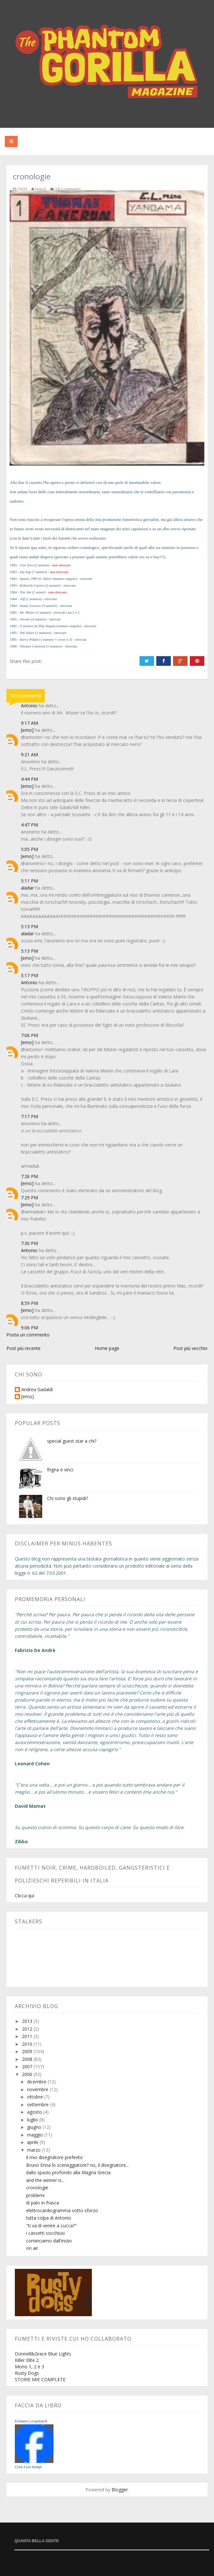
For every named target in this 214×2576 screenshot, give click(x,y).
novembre (38, 2089)
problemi (35, 2195)
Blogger (120, 2489)
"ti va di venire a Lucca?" (51, 2225)
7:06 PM (29, 1035)
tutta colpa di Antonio (48, 2218)
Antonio (29, 706)
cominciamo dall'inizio (49, 2241)
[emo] (27, 730)
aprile (33, 2142)
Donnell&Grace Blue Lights (43, 2354)
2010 (28, 2044)
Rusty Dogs (27, 2373)
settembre (38, 2104)
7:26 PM (29, 1176)
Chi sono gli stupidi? (67, 1498)
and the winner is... (45, 2180)
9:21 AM (29, 754)
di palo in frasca (42, 2203)
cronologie (37, 2187)
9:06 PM (29, 1328)
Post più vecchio (190, 1348)
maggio (35, 2135)
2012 (28, 2029)
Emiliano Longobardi (31, 2421)
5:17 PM (29, 975)
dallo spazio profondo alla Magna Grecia (68, 2172)
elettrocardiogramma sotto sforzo (62, 2210)
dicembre (37, 2082)
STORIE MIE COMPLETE (40, 2379)
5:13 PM (29, 926)
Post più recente (23, 1348)
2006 (28, 2074)
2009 (28, 2051)
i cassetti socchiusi (45, 2233)
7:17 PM (29, 1116)
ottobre (35, 2097)
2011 (28, 2036)
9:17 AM (29, 723)
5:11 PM (29, 881)
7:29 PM (29, 1197)
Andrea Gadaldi (37, 1389)
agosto (35, 2112)
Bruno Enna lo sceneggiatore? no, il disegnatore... (77, 2165)
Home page (107, 1348)
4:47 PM (29, 825)
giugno (35, 2127)
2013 (28, 2021)
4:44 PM (29, 779)
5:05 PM (29, 849)
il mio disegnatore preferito (54, 2157)
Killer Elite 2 (27, 2360)
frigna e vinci (60, 1470)
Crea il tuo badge (28, 2467)
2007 (28, 2066)
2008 (28, 2059)
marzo (34, 2150)
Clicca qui (24, 1895)
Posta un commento (28, 1335)
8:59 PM (29, 1303)
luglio (33, 2120)
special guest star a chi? (71, 1441)
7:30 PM (29, 1243)
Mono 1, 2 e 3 (29, 2367)
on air (32, 2248)
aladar (27, 888)
